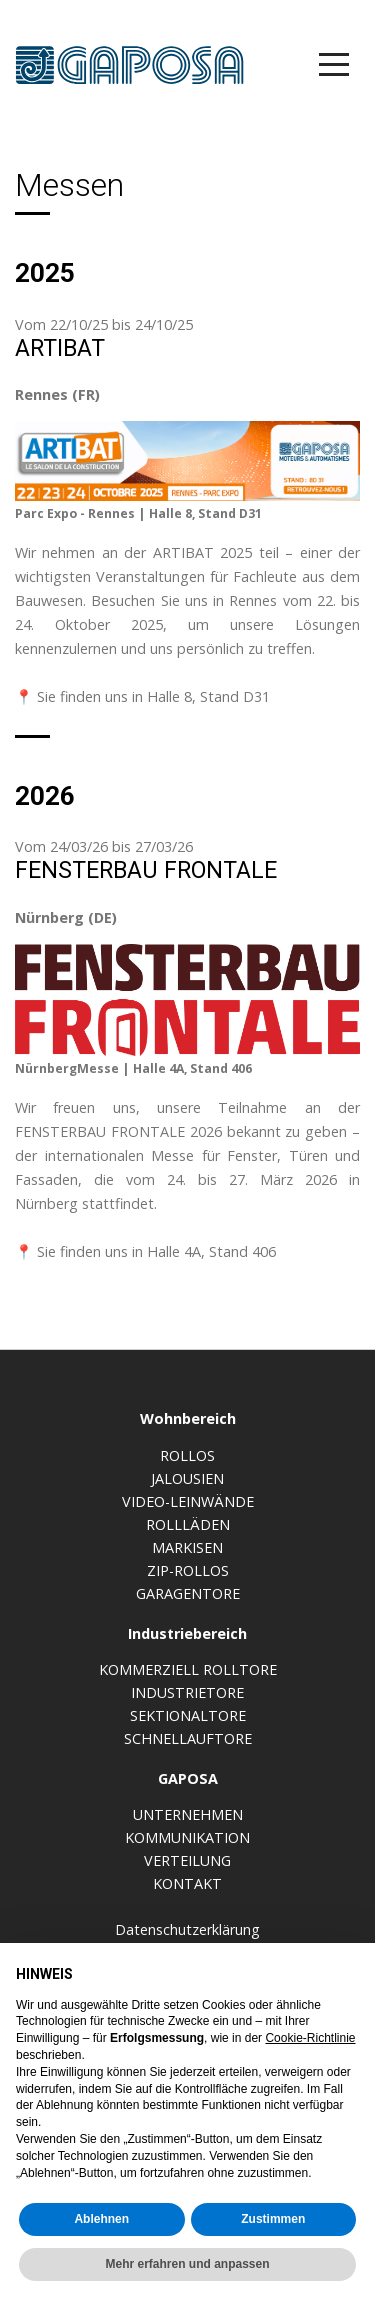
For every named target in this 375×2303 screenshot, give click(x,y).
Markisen (187, 1547)
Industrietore (187, 1692)
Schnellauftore (188, 1738)
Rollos (187, 1455)
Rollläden (188, 1524)
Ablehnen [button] (101, 2219)
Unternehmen (188, 1814)
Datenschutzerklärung (187, 1929)
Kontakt (187, 1883)
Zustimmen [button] (273, 2219)
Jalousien (187, 1478)
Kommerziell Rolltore (188, 1669)
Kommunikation (187, 1837)
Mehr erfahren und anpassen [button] (187, 2264)
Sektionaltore (188, 1715)
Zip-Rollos (188, 1570)
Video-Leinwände (188, 1501)
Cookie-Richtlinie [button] (310, 2038)
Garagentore (188, 1593)
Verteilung (187, 1860)
